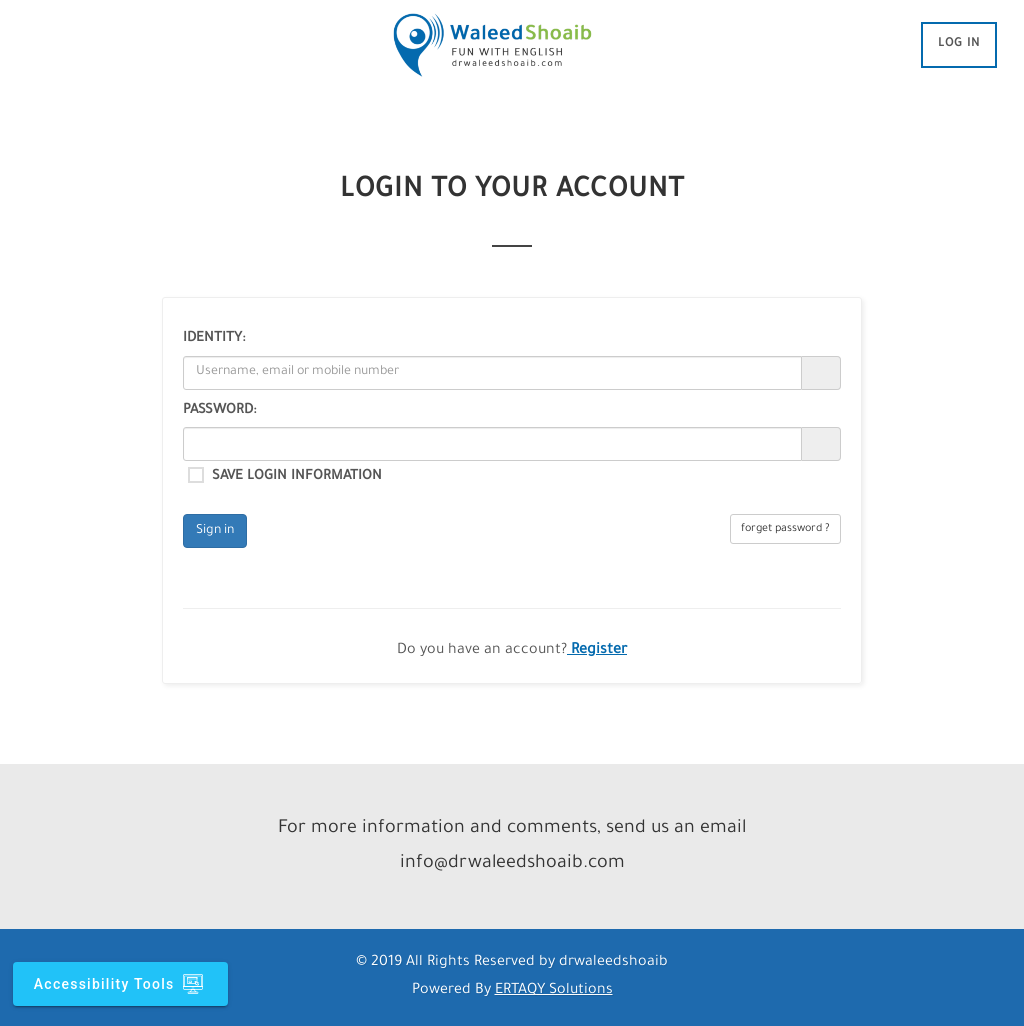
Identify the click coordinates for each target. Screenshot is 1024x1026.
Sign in (215, 531)
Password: (219, 410)
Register (597, 651)
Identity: (214, 338)
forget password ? (785, 529)
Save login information (297, 476)
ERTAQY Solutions (554, 991)
